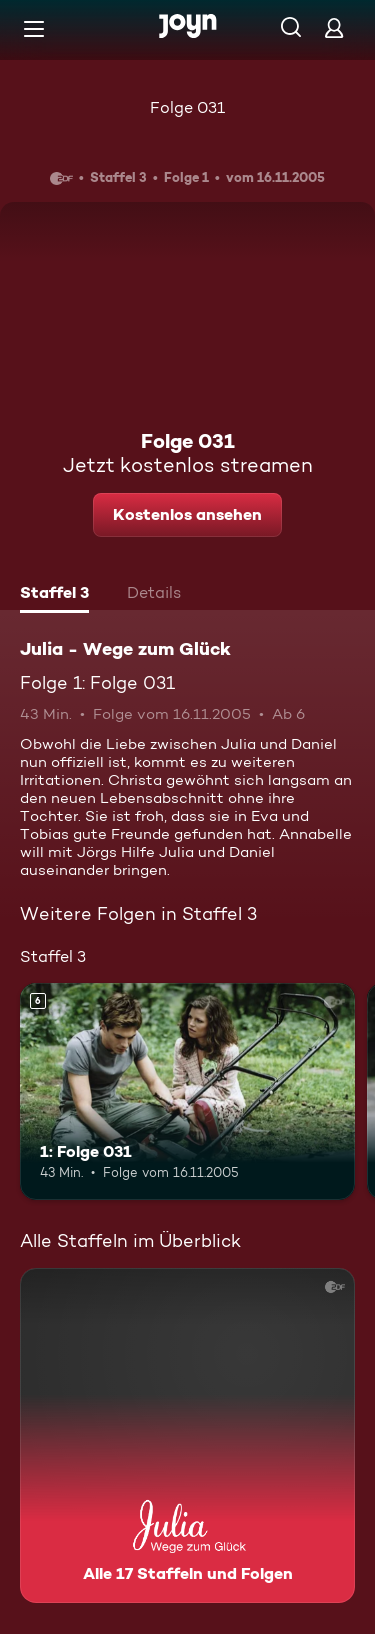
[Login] (334, 27)
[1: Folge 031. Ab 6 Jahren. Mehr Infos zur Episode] (187, 1092)
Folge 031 (187, 107)
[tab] (54, 595)
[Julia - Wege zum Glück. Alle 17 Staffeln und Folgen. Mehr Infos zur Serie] (187, 1435)
